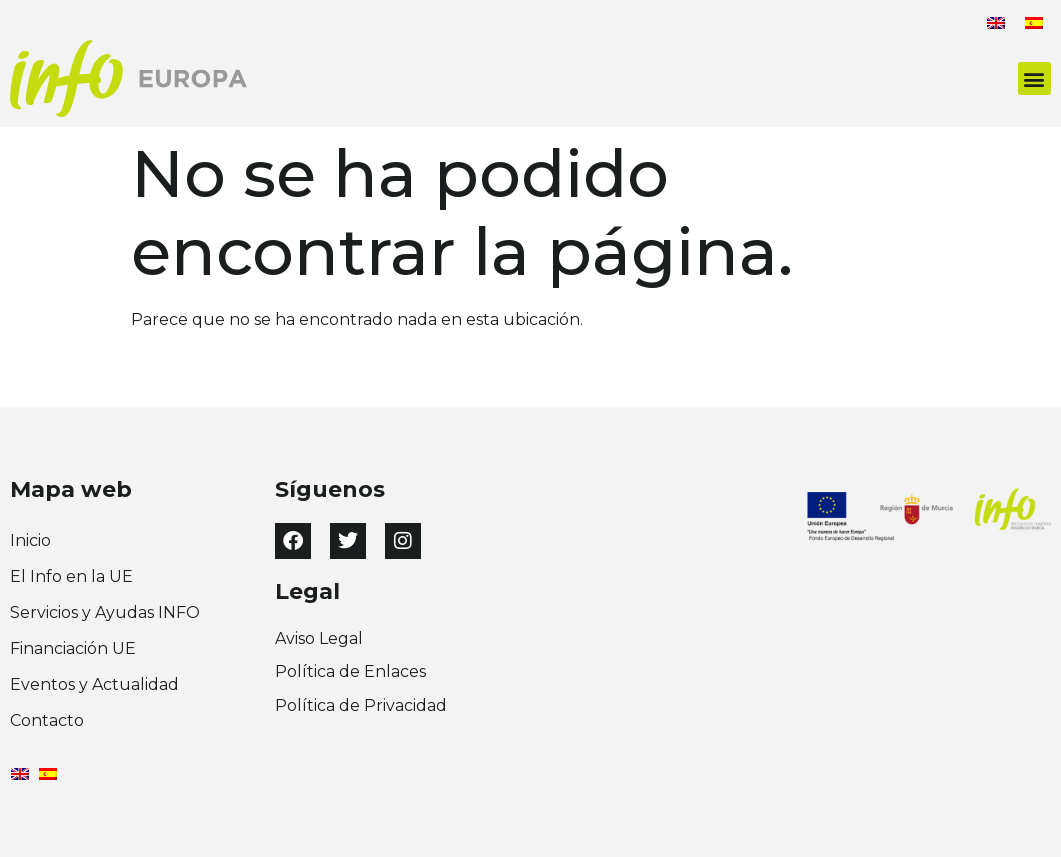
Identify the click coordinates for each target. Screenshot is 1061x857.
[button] (1034, 78)
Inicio (30, 540)
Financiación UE (73, 648)
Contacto (47, 720)
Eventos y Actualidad (94, 684)
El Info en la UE (71, 576)
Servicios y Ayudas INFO (105, 612)
